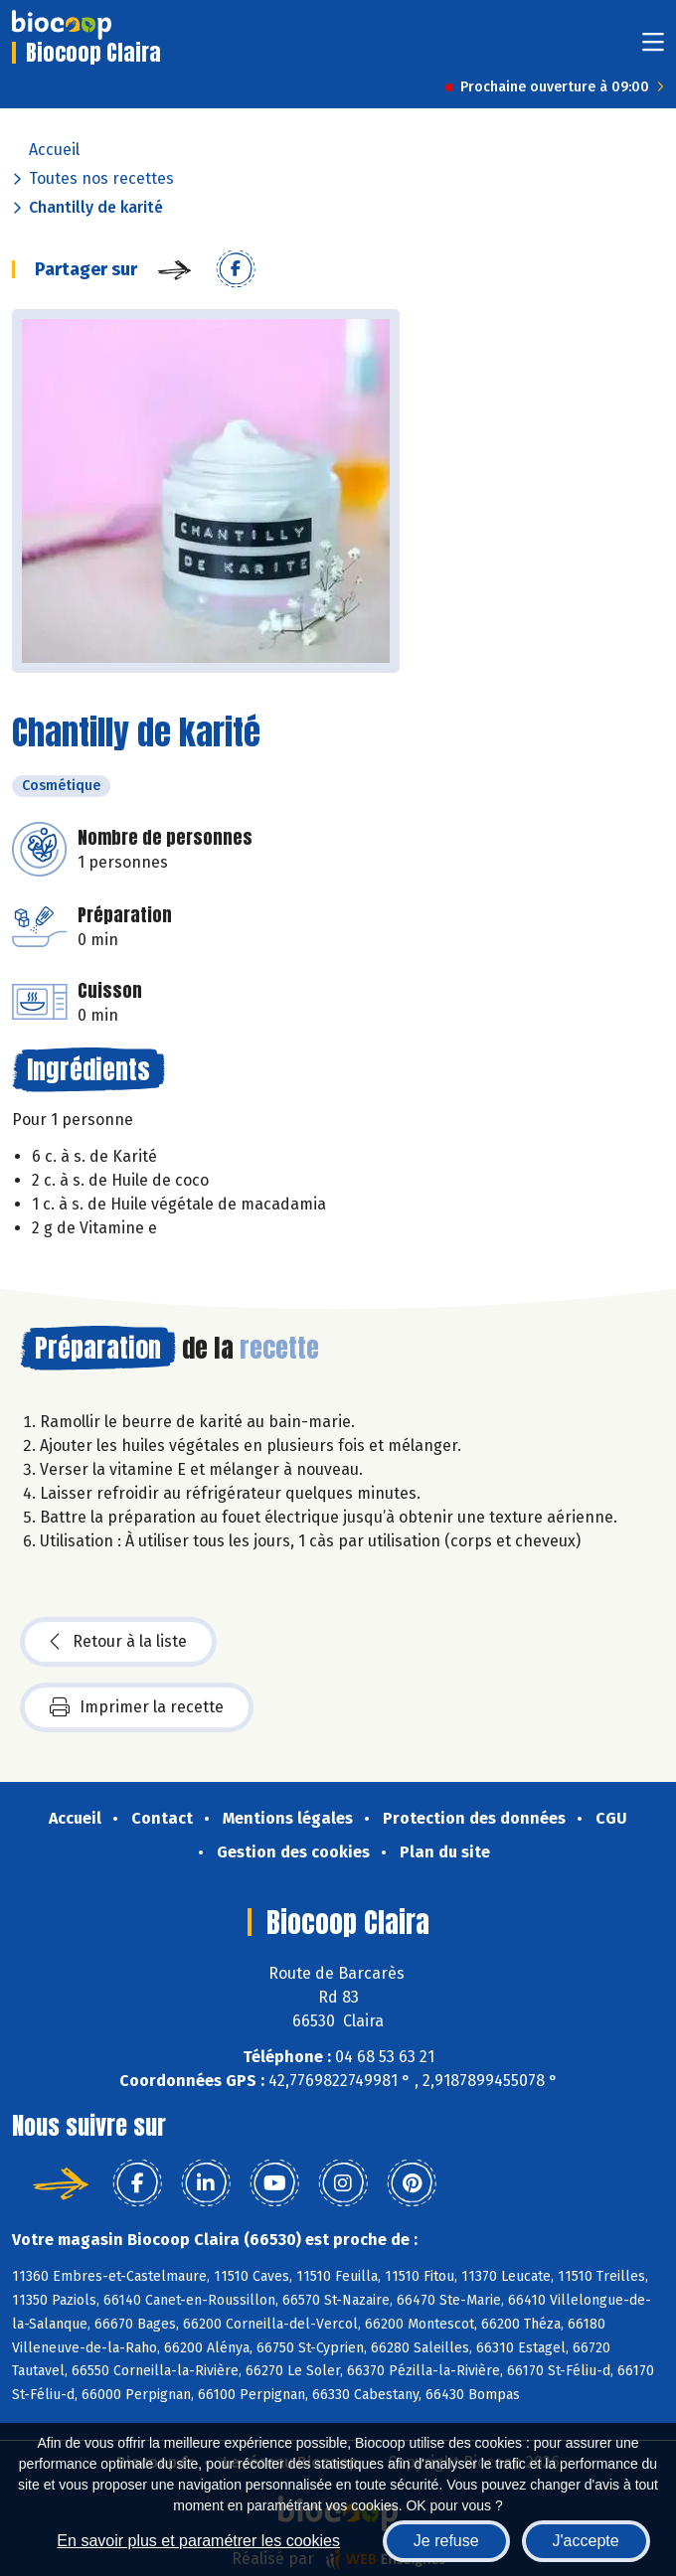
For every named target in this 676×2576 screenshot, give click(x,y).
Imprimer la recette (137, 1707)
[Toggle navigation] (653, 48)
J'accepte (586, 2540)
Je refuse (446, 2540)
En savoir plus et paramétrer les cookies (198, 2540)
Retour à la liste (118, 1642)
